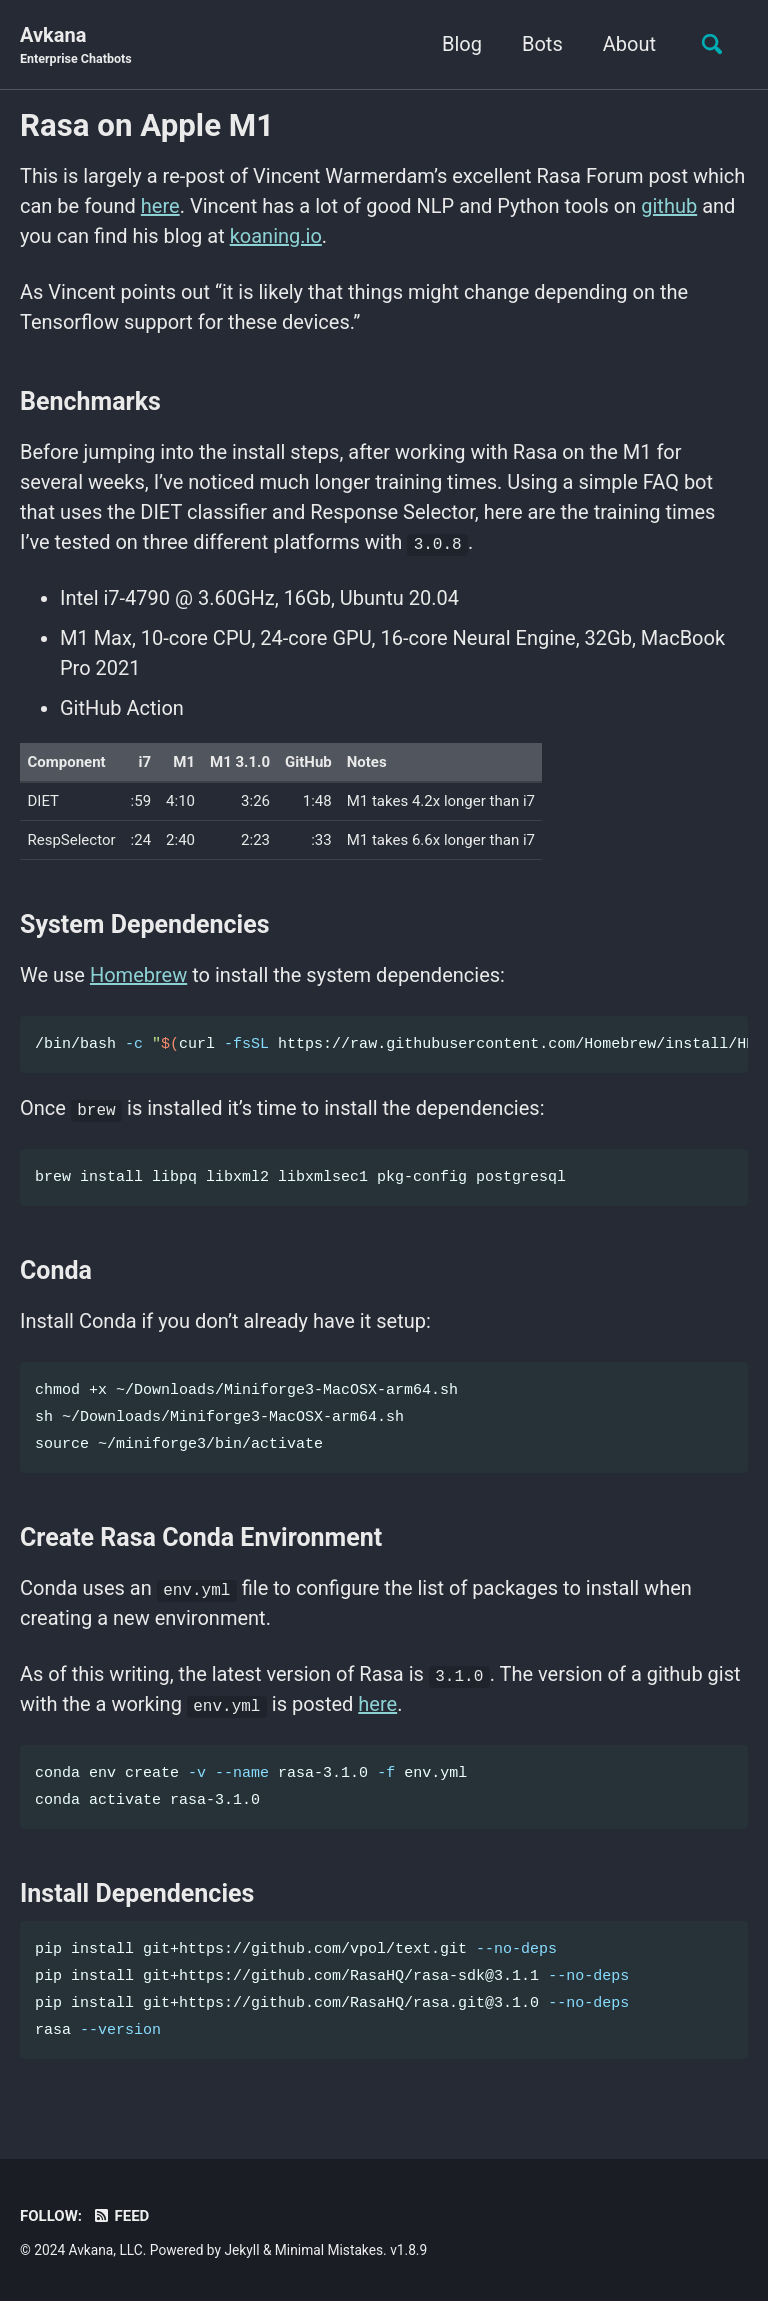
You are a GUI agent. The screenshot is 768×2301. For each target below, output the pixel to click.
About (629, 44)
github (669, 206)
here (160, 206)
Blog (462, 44)
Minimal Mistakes (329, 2250)
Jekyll (241, 2250)
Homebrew (138, 975)
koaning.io (276, 236)
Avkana (76, 46)
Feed (120, 2216)
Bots (542, 44)
